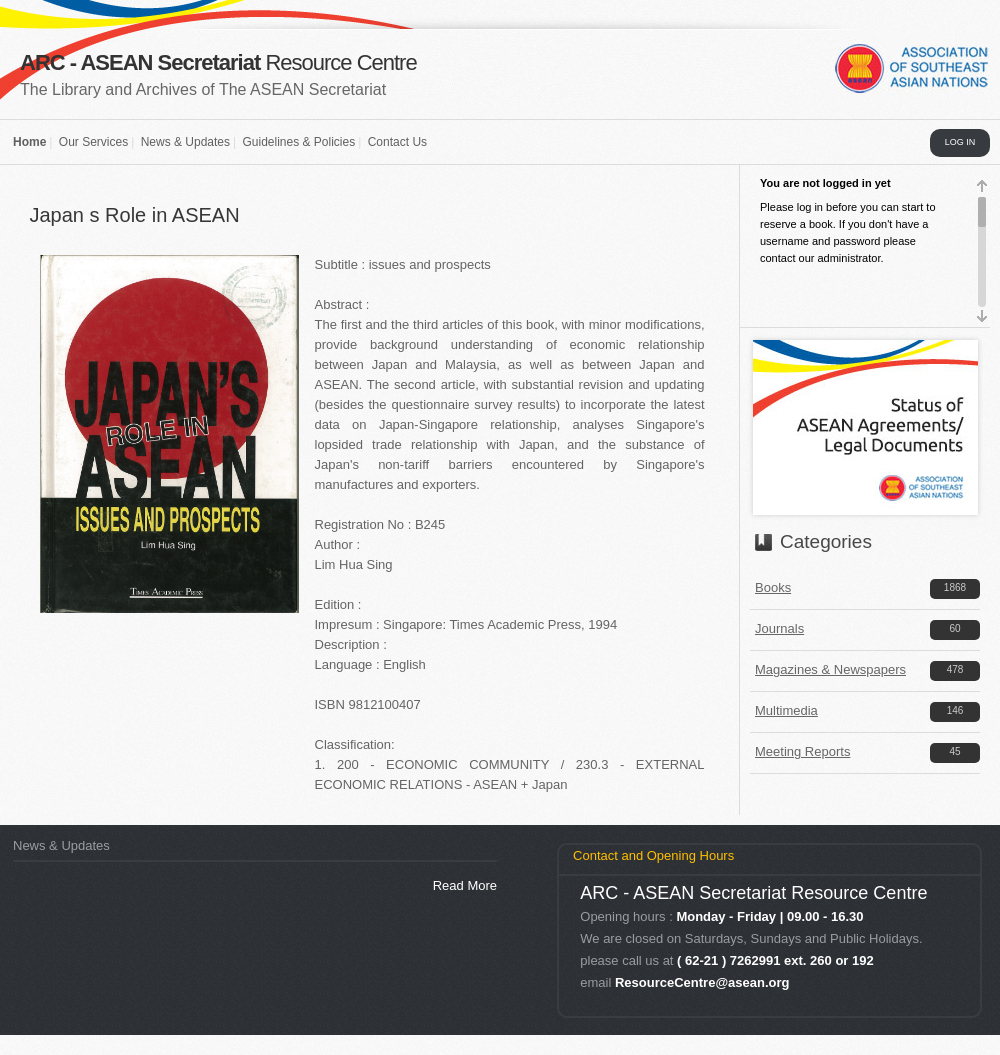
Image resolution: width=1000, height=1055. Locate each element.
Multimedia (786, 710)
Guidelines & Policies (298, 142)
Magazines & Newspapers (830, 669)
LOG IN (960, 142)
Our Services (93, 142)
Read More (465, 885)
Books (773, 587)
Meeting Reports (802, 751)
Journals (779, 628)
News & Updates (185, 142)
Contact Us (397, 142)
